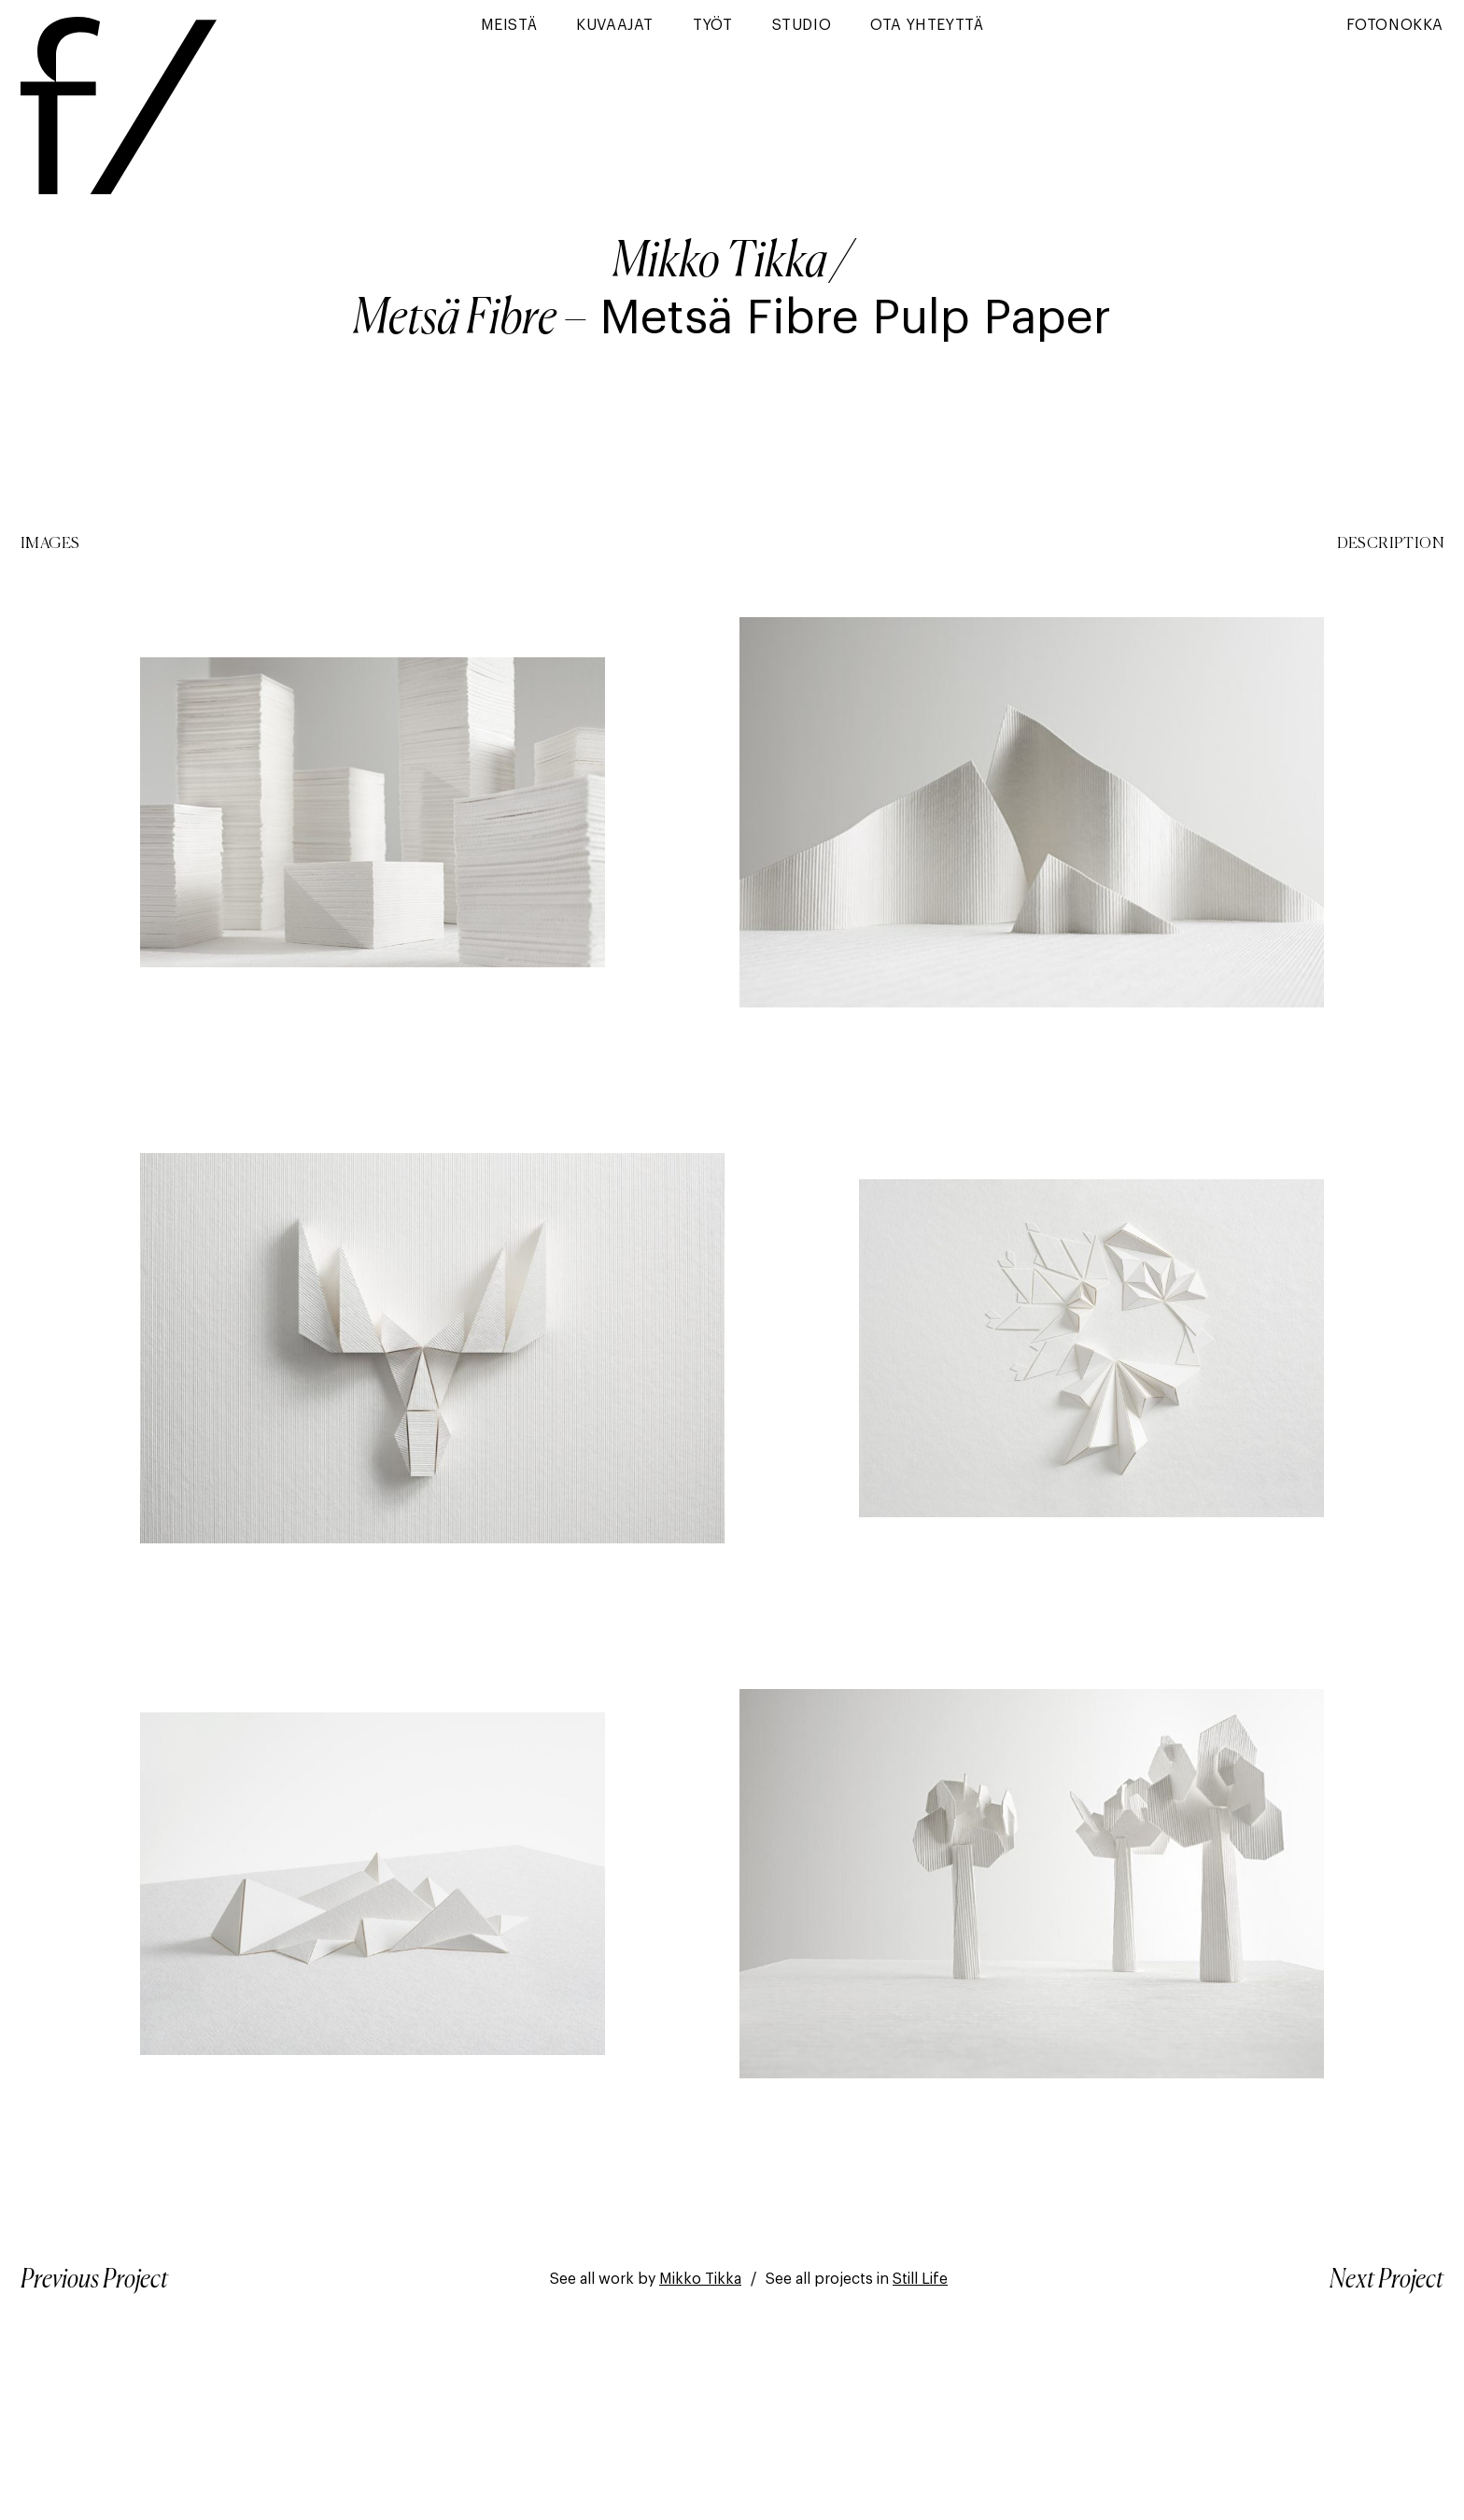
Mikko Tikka (719, 263)
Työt (712, 25)
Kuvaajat (615, 25)
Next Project (1386, 2280)
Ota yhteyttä (926, 25)
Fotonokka (1394, 25)
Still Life (920, 2279)
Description (1390, 544)
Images (50, 544)
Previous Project (94, 2280)
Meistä (509, 25)
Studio (802, 25)
